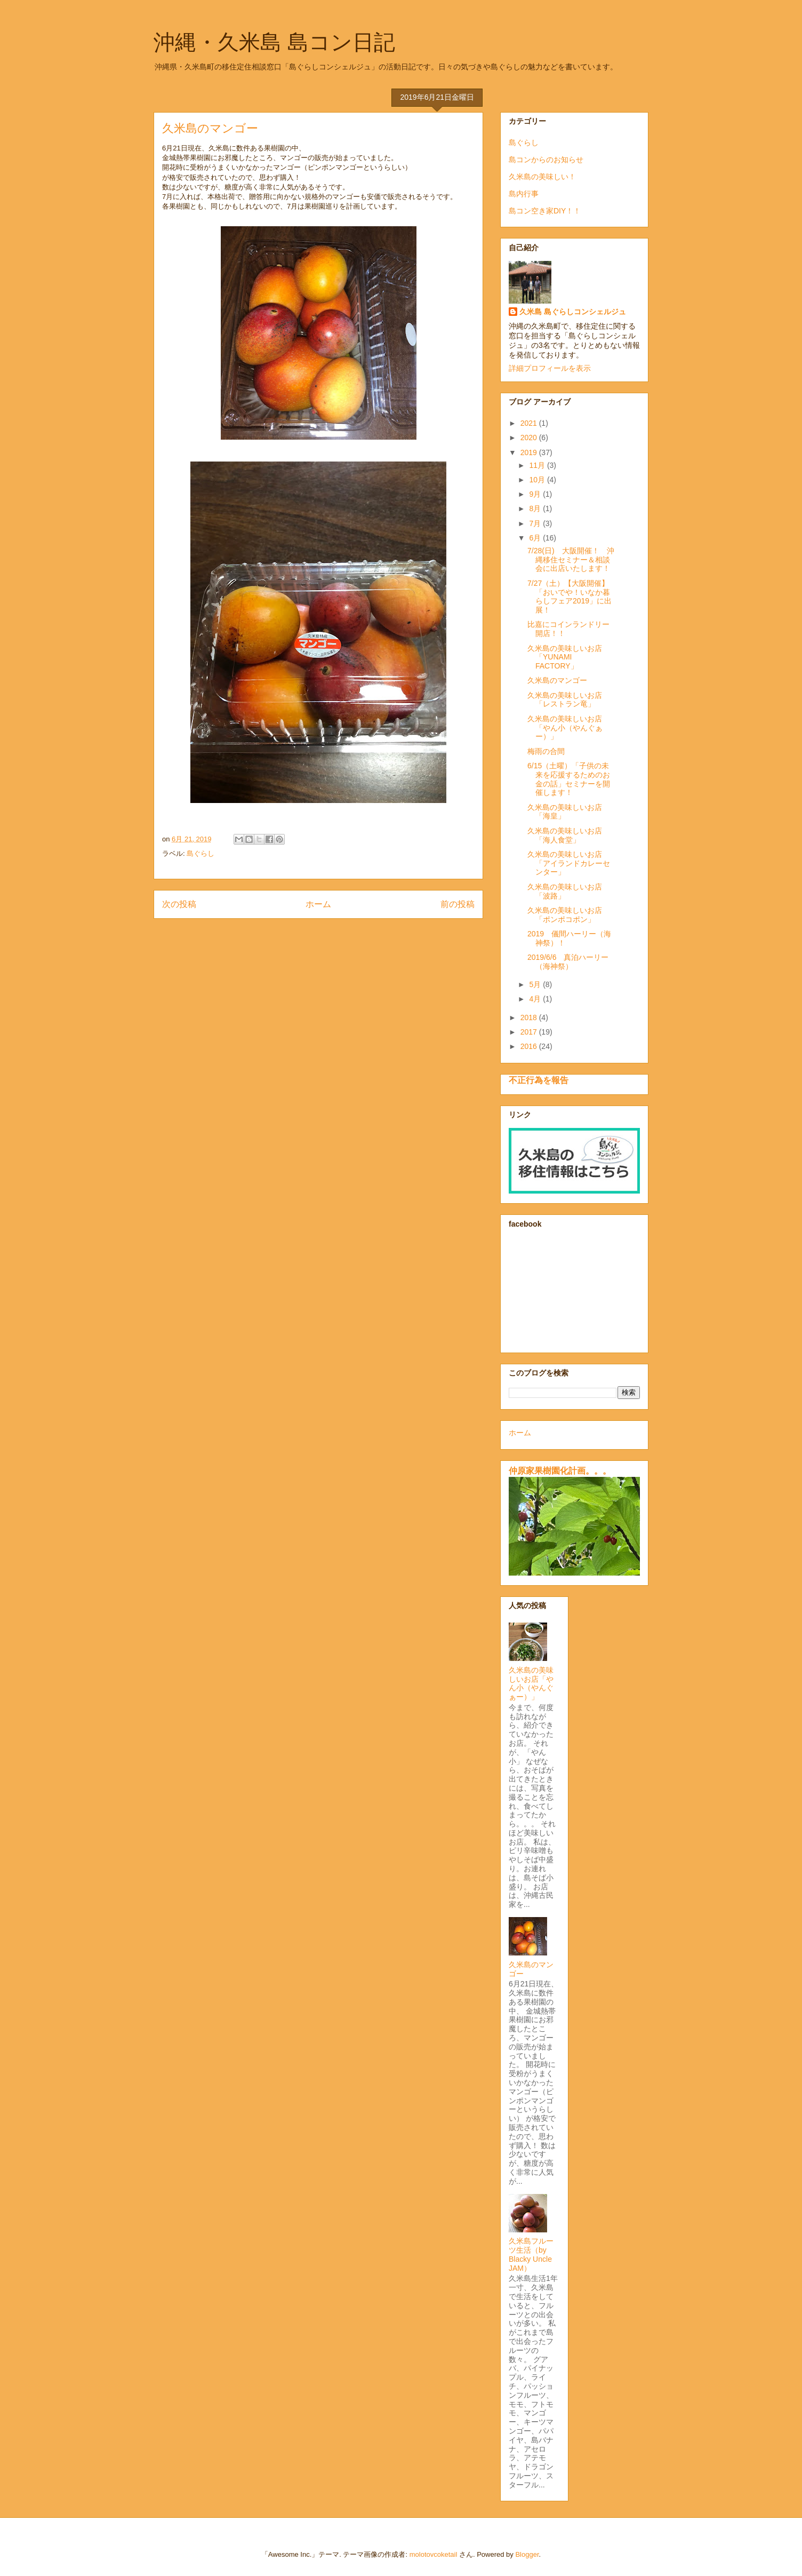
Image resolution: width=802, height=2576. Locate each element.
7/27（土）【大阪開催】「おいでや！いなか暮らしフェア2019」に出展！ (569, 596)
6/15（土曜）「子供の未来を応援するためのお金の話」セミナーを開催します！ (568, 779)
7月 (536, 523)
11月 (538, 465)
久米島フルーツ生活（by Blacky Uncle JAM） (531, 2254)
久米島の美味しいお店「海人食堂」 (564, 835)
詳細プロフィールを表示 (550, 368)
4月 (536, 999)
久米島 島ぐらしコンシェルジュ (572, 311)
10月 (538, 479)
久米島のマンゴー (557, 680)
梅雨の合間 (546, 751)
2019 (529, 452)
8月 (536, 508)
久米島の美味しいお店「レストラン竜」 (564, 700)
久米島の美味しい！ (542, 176)
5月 (536, 984)
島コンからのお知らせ (546, 159)
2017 (529, 1032)
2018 (529, 1017)
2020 (529, 437)
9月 (536, 494)
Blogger (527, 2554)
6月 (536, 538)
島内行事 (524, 193)
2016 (529, 1046)
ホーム (318, 904)
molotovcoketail (434, 2554)
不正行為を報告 (538, 1080)
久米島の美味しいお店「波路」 (564, 891)
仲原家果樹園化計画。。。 (560, 1470)
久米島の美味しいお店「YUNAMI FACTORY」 (564, 657)
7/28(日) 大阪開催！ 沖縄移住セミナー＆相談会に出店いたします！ (570, 559)
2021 (529, 423)
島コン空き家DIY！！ (545, 210)
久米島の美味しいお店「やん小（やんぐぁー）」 (565, 727)
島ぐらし (200, 853)
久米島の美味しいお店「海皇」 (564, 812)
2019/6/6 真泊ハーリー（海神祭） (568, 962)
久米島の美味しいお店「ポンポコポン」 (564, 915)
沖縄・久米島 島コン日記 (274, 42)
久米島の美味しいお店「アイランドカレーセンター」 (568, 863)
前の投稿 (457, 904)
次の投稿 (179, 904)
